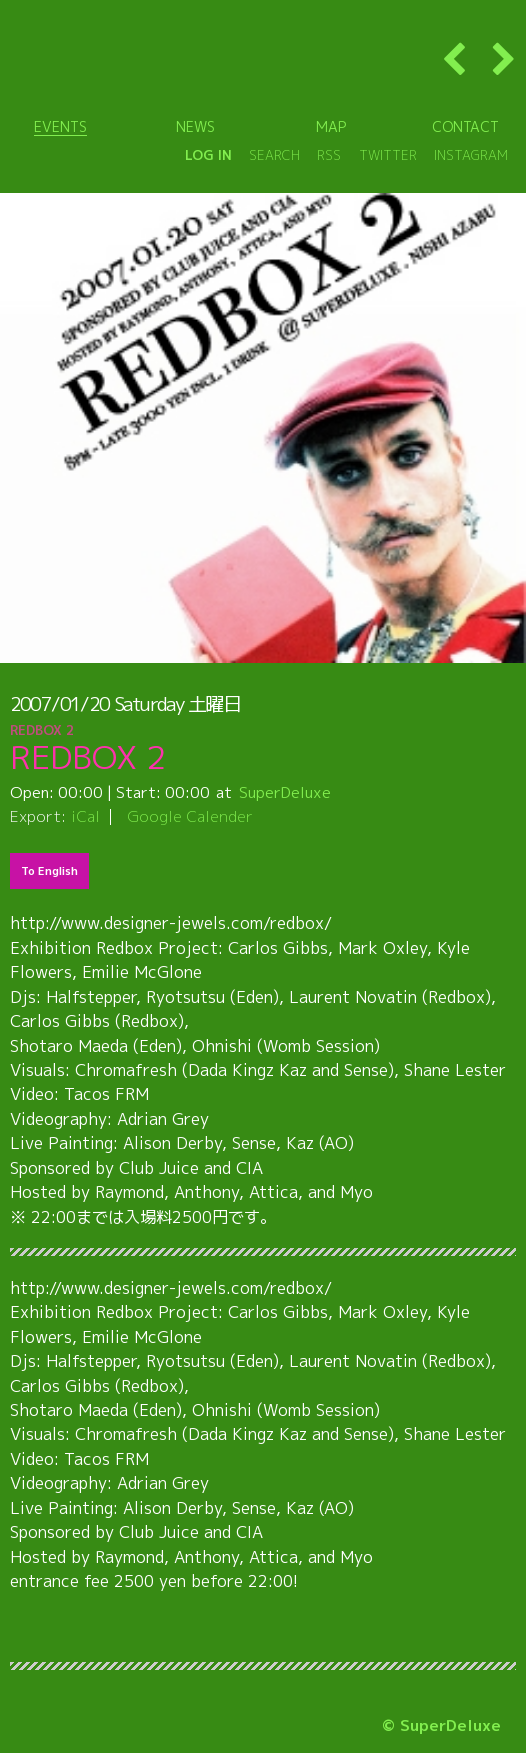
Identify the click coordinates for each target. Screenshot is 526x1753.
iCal (85, 816)
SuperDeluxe (285, 792)
